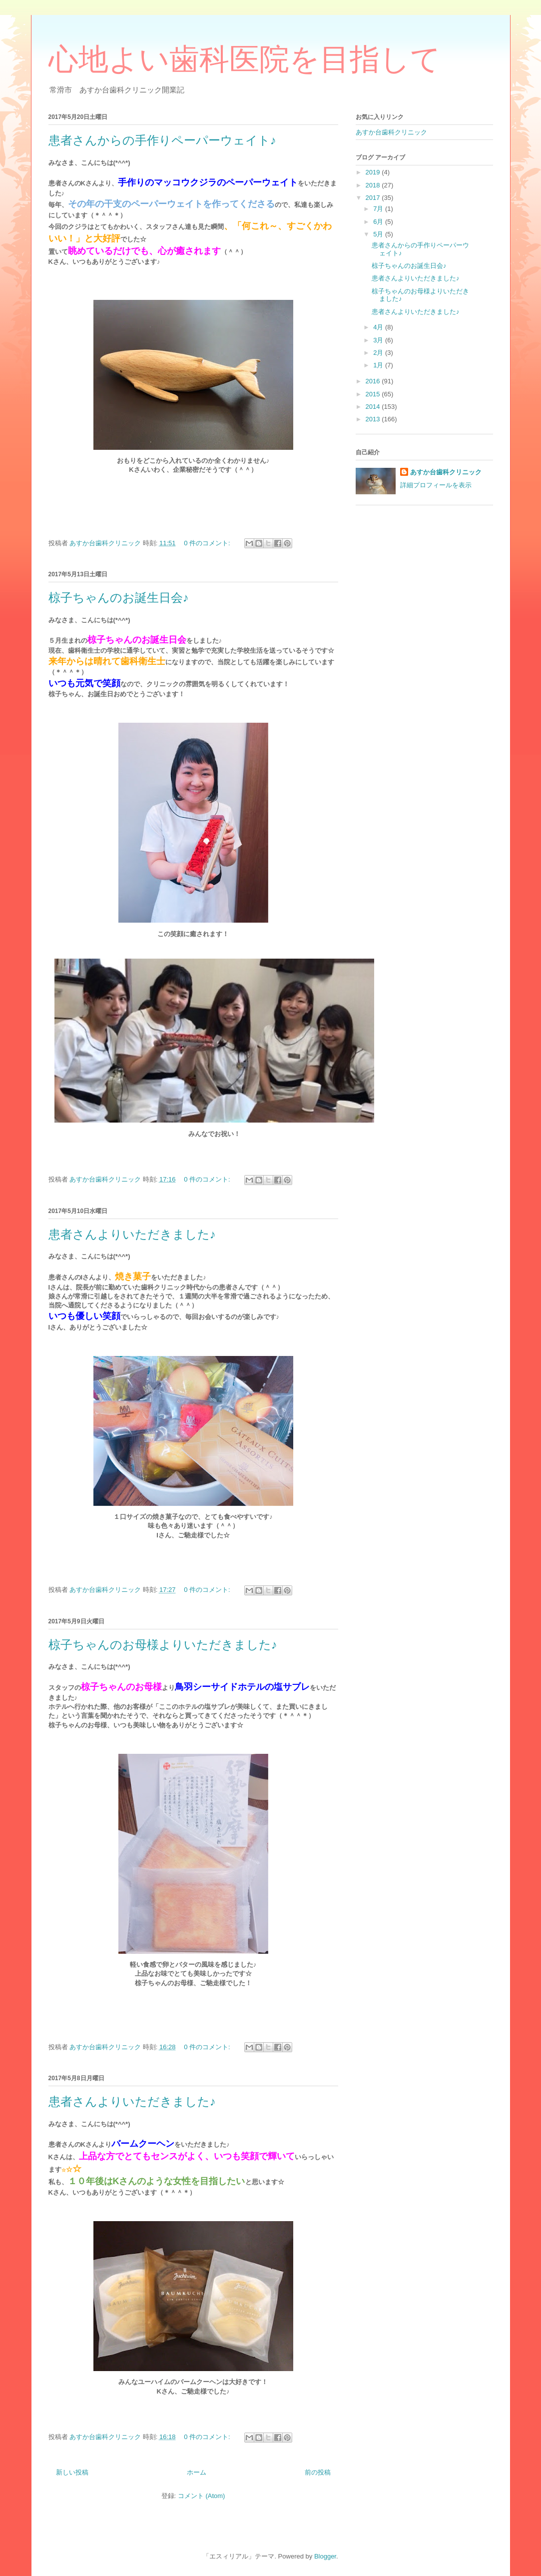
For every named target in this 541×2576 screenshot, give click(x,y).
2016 (374, 381)
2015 (374, 394)
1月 (379, 365)
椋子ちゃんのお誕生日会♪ (118, 597)
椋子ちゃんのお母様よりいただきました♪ (162, 1644)
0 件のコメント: (208, 543)
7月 (379, 208)
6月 (379, 221)
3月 (379, 340)
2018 (374, 185)
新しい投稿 (72, 2472)
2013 (374, 419)
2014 (374, 406)
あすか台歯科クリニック (391, 132)
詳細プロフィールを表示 (436, 485)
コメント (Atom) (201, 2496)
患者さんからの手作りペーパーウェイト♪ (162, 140)
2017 (374, 197)
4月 (379, 327)
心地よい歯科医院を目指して (244, 59)
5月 (379, 234)
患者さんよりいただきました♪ (132, 1234)
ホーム (196, 2472)
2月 (379, 352)
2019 (374, 172)
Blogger (325, 2556)
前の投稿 (318, 2472)
